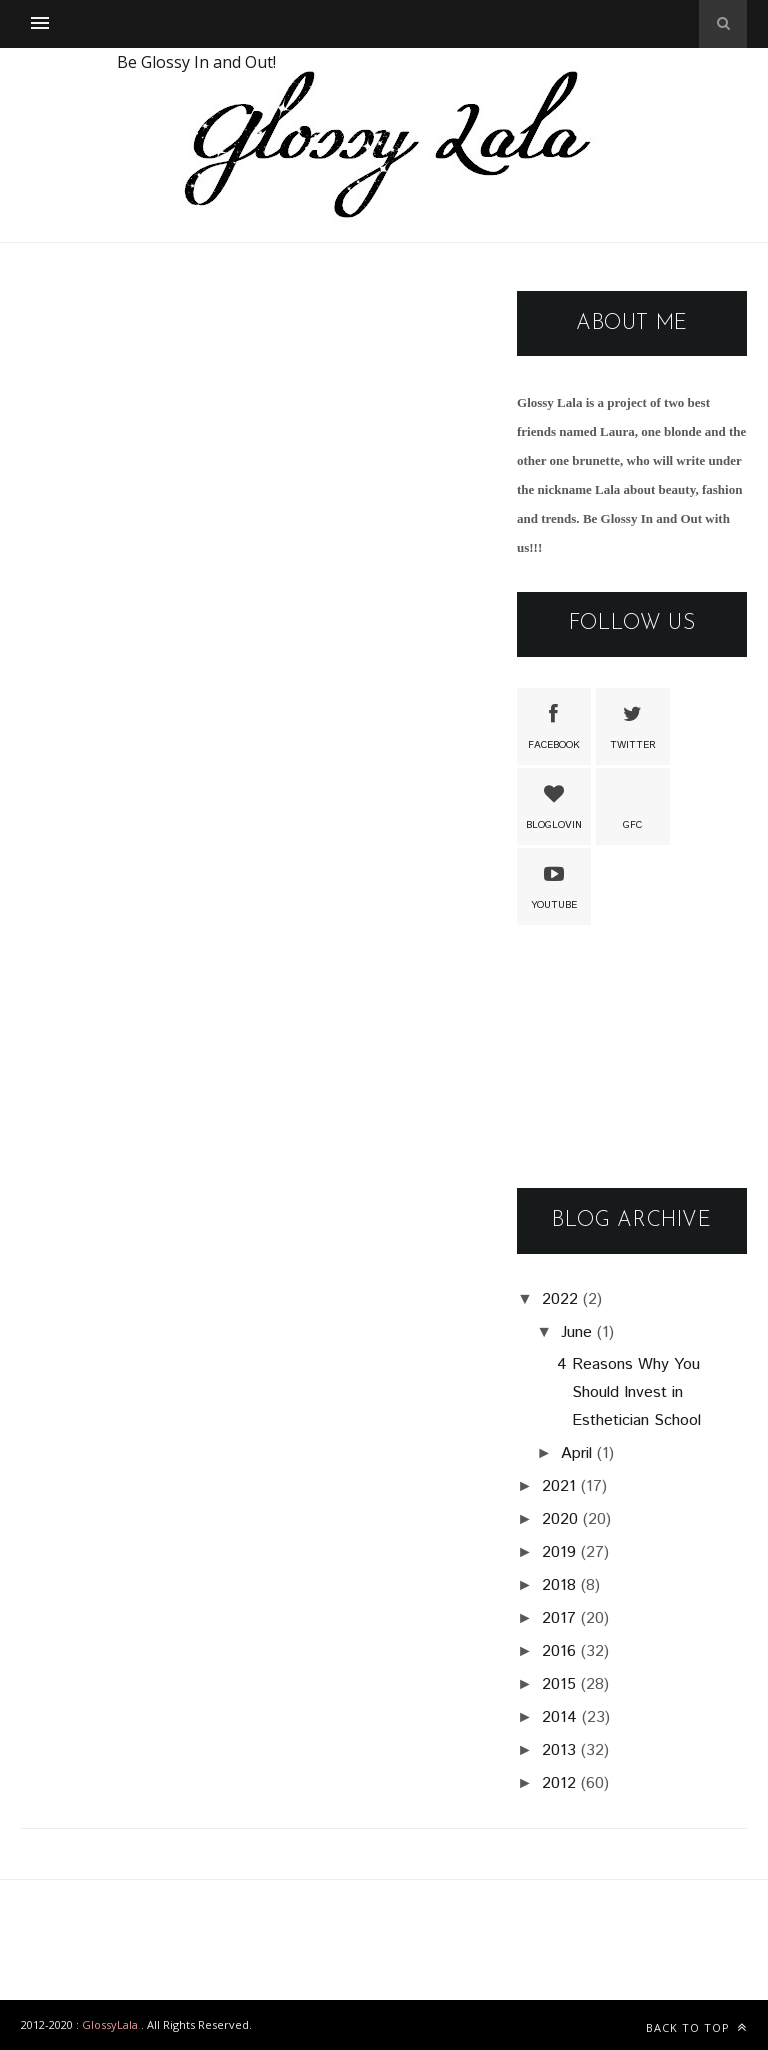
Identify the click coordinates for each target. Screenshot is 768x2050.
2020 (560, 1519)
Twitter (633, 725)
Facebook (554, 725)
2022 (560, 1299)
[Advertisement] (632, 1058)
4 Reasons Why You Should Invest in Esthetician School (629, 1392)
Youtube (554, 885)
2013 (559, 1750)
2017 (559, 1618)
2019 (559, 1552)
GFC (633, 805)
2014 (559, 1717)
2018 (559, 1585)
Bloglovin (554, 805)
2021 (559, 1486)
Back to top (696, 2027)
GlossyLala (110, 2024)
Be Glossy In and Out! (196, 62)
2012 (559, 1783)
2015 (559, 1684)
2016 (559, 1651)
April (576, 1453)
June (576, 1332)
